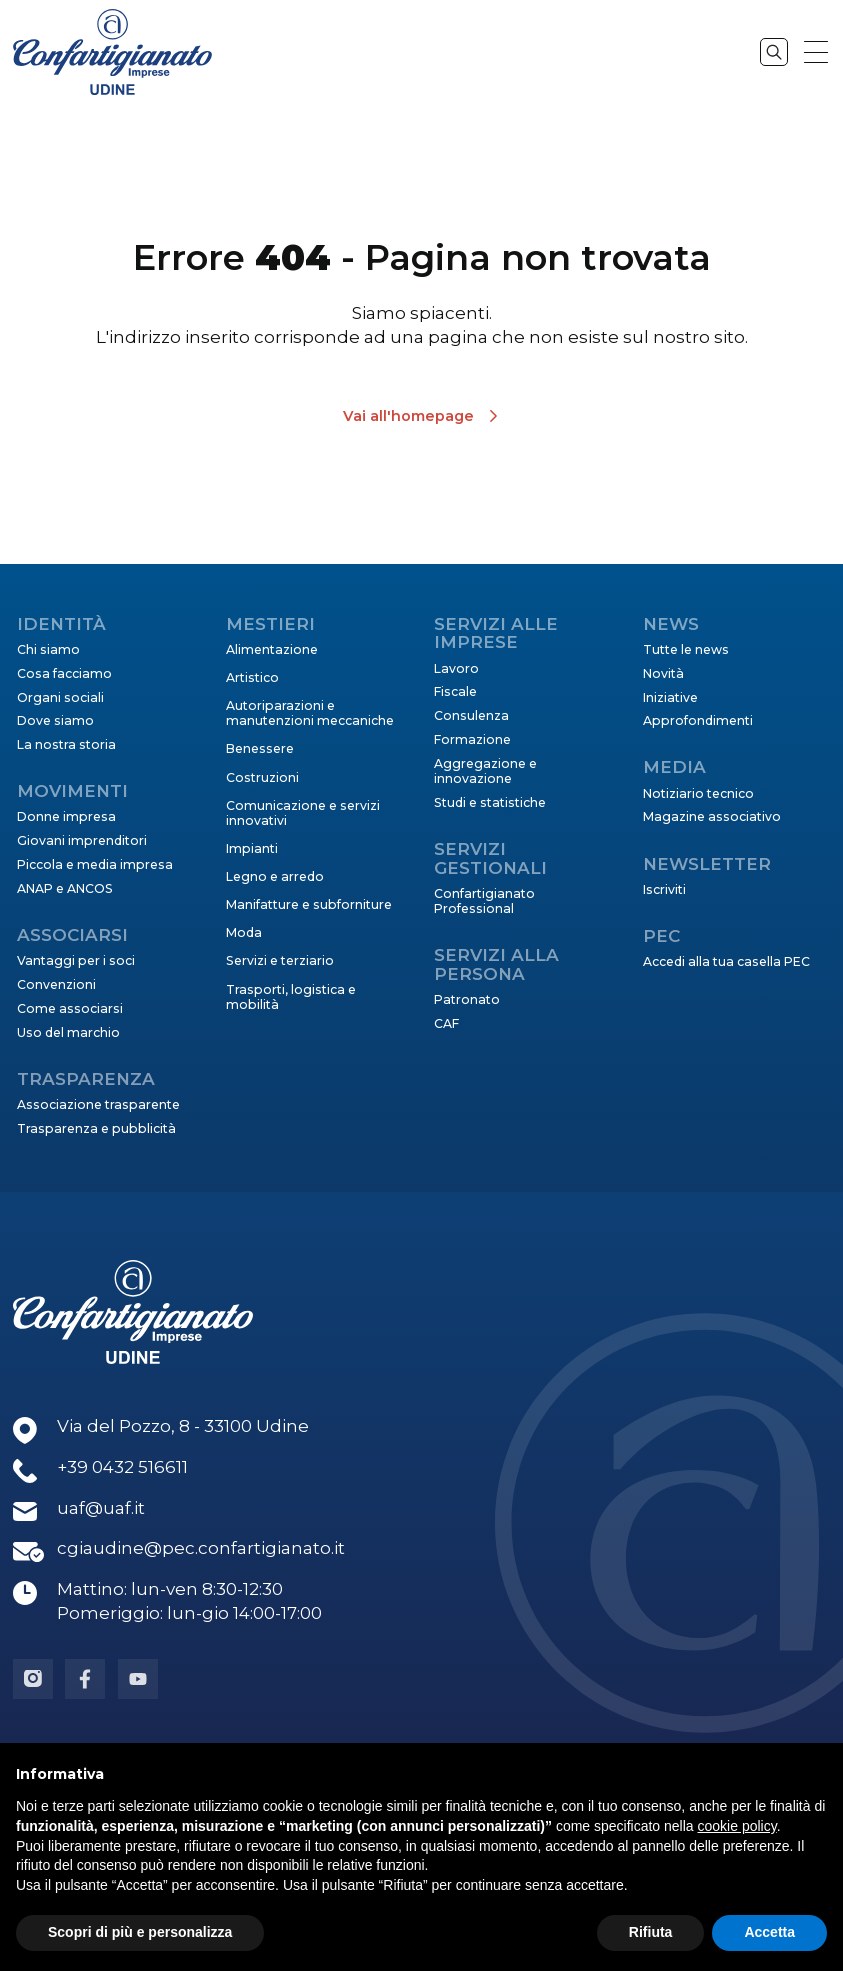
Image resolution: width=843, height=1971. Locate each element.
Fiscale (455, 691)
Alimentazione (272, 649)
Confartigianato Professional (484, 901)
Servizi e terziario (280, 960)
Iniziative (670, 697)
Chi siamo (48, 649)
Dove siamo (55, 720)
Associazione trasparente (98, 1104)
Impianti (252, 848)
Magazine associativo (712, 816)
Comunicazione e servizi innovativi (303, 813)
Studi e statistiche (490, 802)
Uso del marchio (68, 1032)
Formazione (472, 739)
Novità (663, 673)
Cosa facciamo (64, 673)
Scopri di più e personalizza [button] (140, 1932)
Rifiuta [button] (651, 1932)
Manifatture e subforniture (309, 904)
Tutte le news (686, 649)
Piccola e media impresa (95, 864)
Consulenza (471, 715)
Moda (244, 932)
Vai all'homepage (408, 416)
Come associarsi (70, 1008)
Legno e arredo (275, 876)
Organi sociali (60, 697)
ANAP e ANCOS (65, 888)
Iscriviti (664, 889)
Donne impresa (66, 816)
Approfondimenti (698, 720)
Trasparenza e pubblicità (96, 1128)
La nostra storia (66, 744)
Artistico (252, 677)
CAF (446, 1023)
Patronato (467, 999)
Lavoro (456, 668)
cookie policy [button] (737, 1826)
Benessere (260, 748)
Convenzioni (56, 984)
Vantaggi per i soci (76, 960)
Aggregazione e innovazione (485, 771)
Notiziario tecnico (698, 793)
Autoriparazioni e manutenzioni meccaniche (310, 713)
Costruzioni (262, 777)
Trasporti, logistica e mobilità (291, 997)
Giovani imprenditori (82, 840)
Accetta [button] (769, 1932)
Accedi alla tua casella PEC (726, 961)
